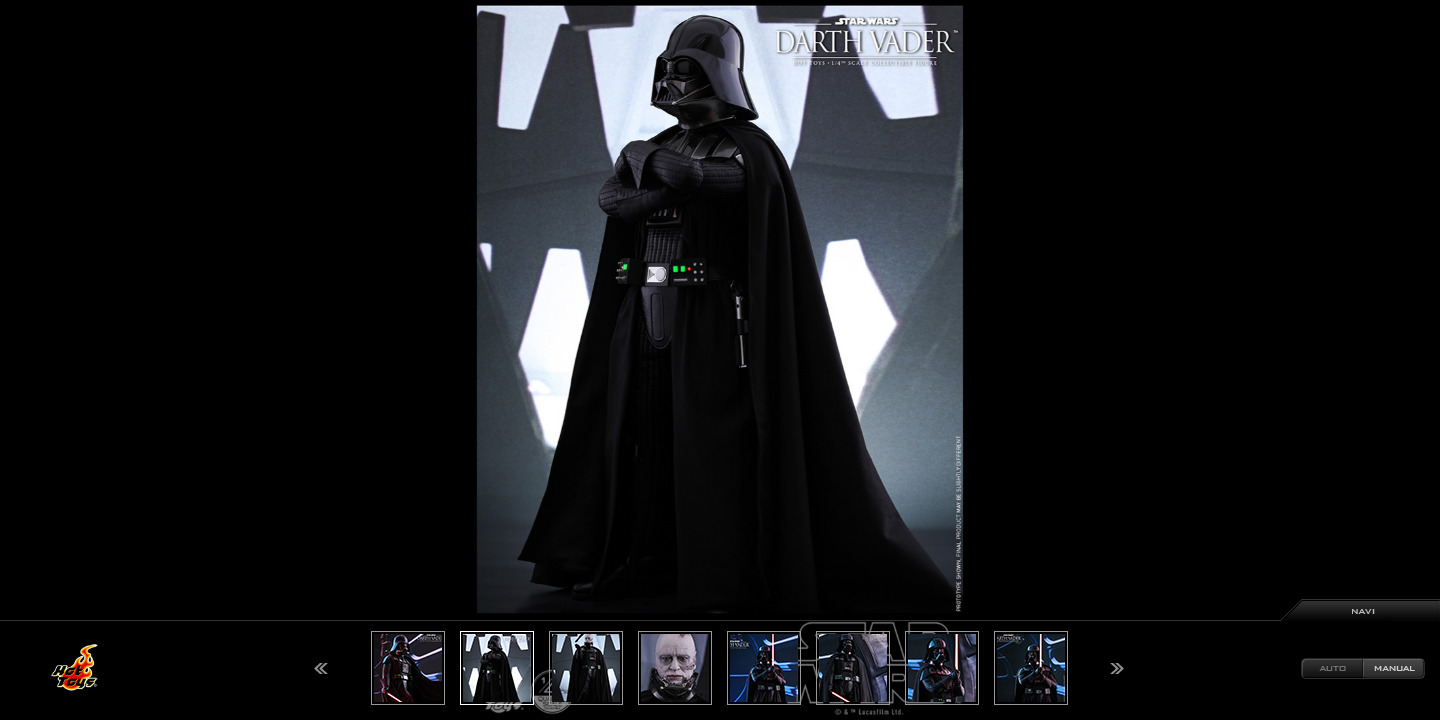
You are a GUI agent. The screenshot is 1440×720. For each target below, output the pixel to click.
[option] (720, 360)
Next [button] (1117, 668)
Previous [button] (321, 668)
